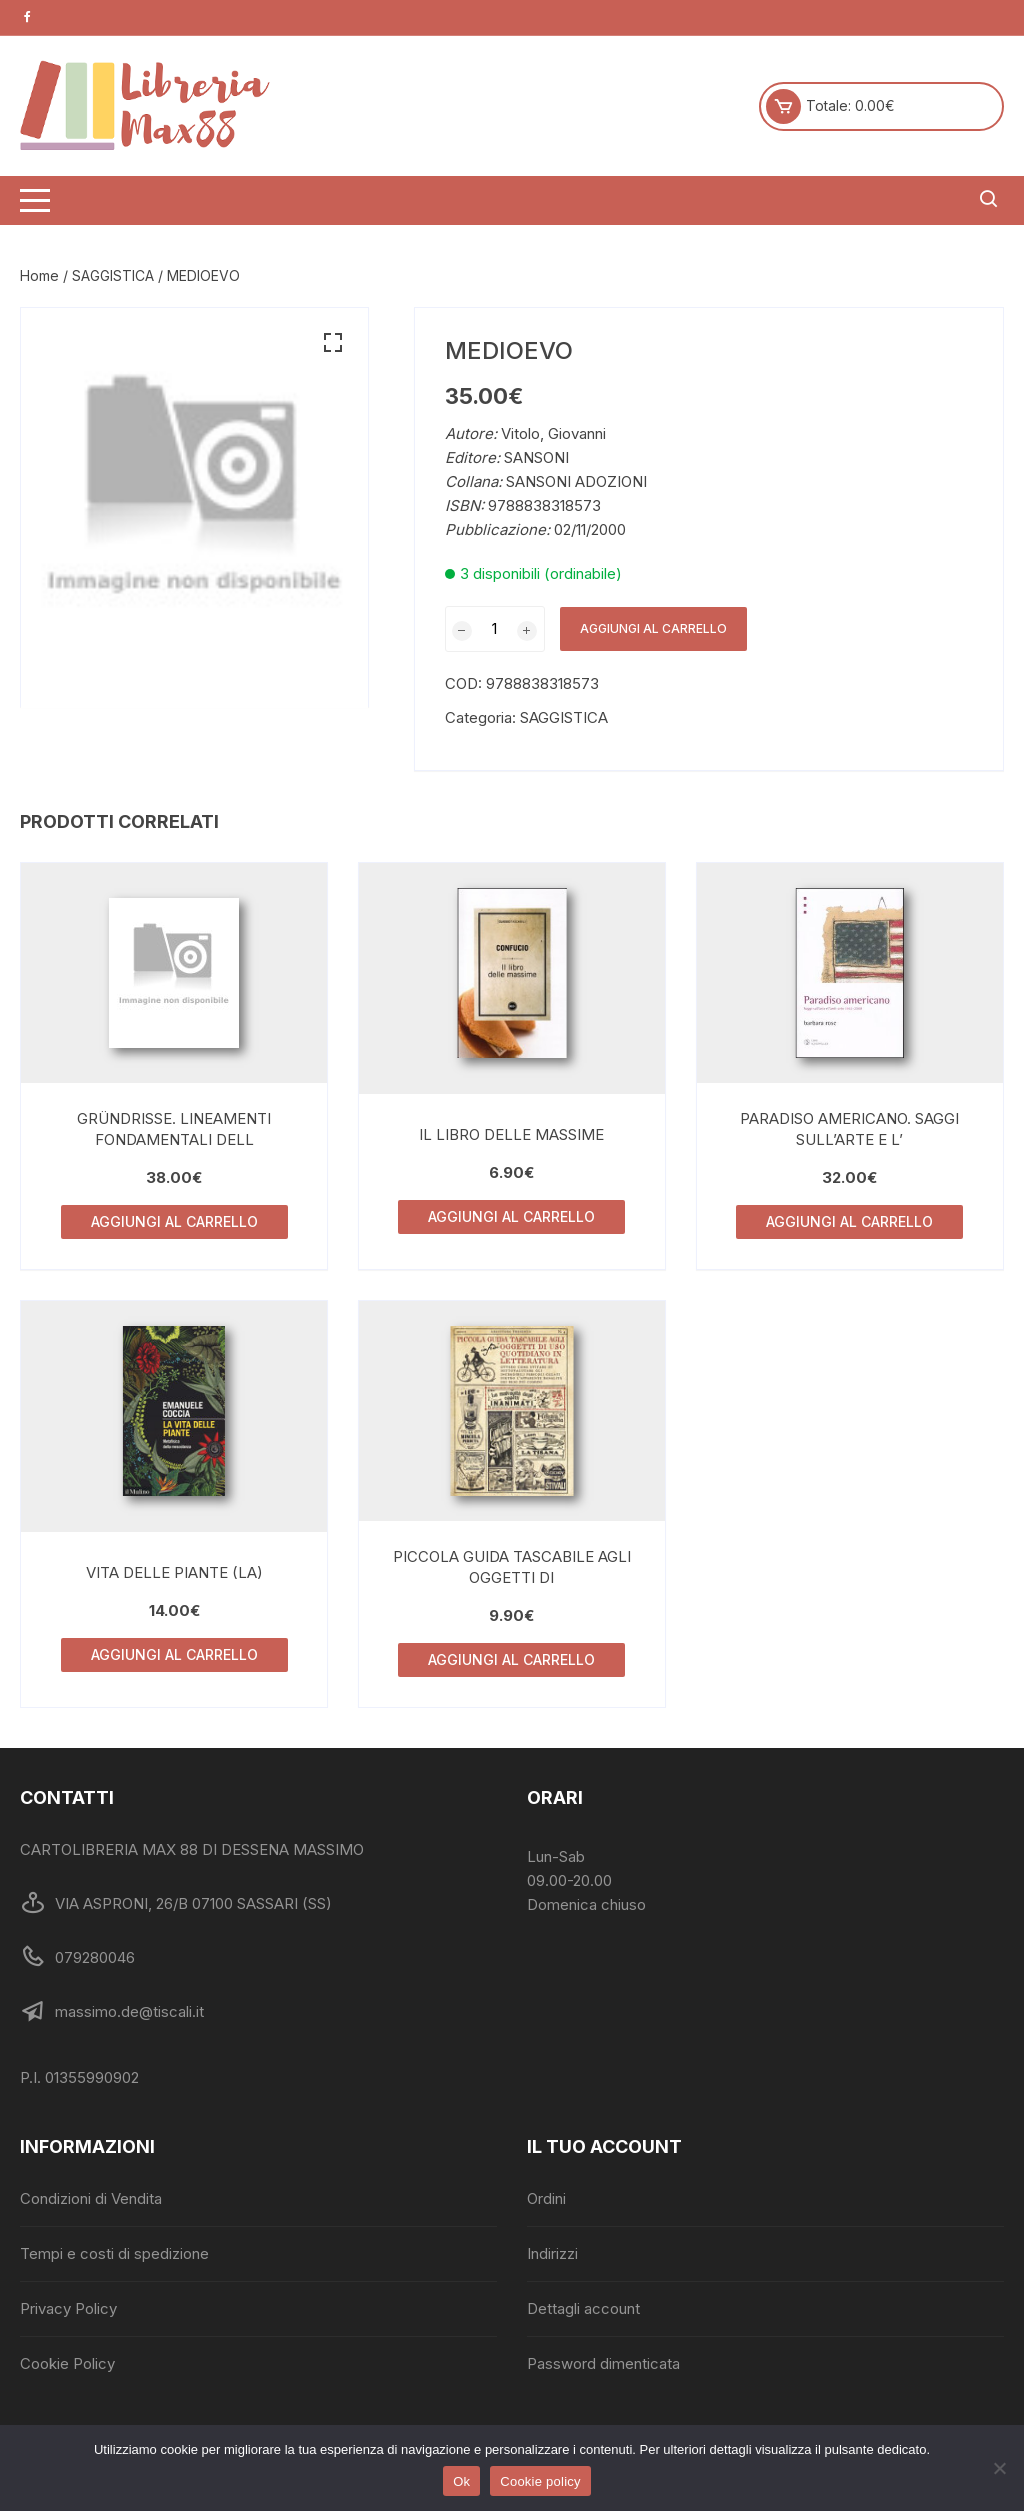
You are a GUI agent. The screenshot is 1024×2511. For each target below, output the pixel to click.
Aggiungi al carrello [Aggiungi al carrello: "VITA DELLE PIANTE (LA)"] (174, 1654)
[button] (333, 343)
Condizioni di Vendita (91, 2198)
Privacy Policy (68, 2308)
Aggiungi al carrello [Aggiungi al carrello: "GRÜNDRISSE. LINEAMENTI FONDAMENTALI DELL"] (174, 1221)
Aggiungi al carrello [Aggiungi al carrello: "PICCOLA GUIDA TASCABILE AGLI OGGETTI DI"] (511, 1659)
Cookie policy (540, 2481)
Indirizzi (552, 2253)
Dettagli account (583, 2308)
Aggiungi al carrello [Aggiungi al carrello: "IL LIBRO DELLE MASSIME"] (511, 1216)
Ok (461, 2481)
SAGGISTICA (113, 275)
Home (39, 275)
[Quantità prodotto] (495, 629)
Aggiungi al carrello (653, 628)
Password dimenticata (603, 2363)
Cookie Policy (67, 2363)
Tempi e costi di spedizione (114, 2253)
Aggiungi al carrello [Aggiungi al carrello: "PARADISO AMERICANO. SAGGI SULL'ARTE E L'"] (849, 1221)
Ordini (546, 2198)
